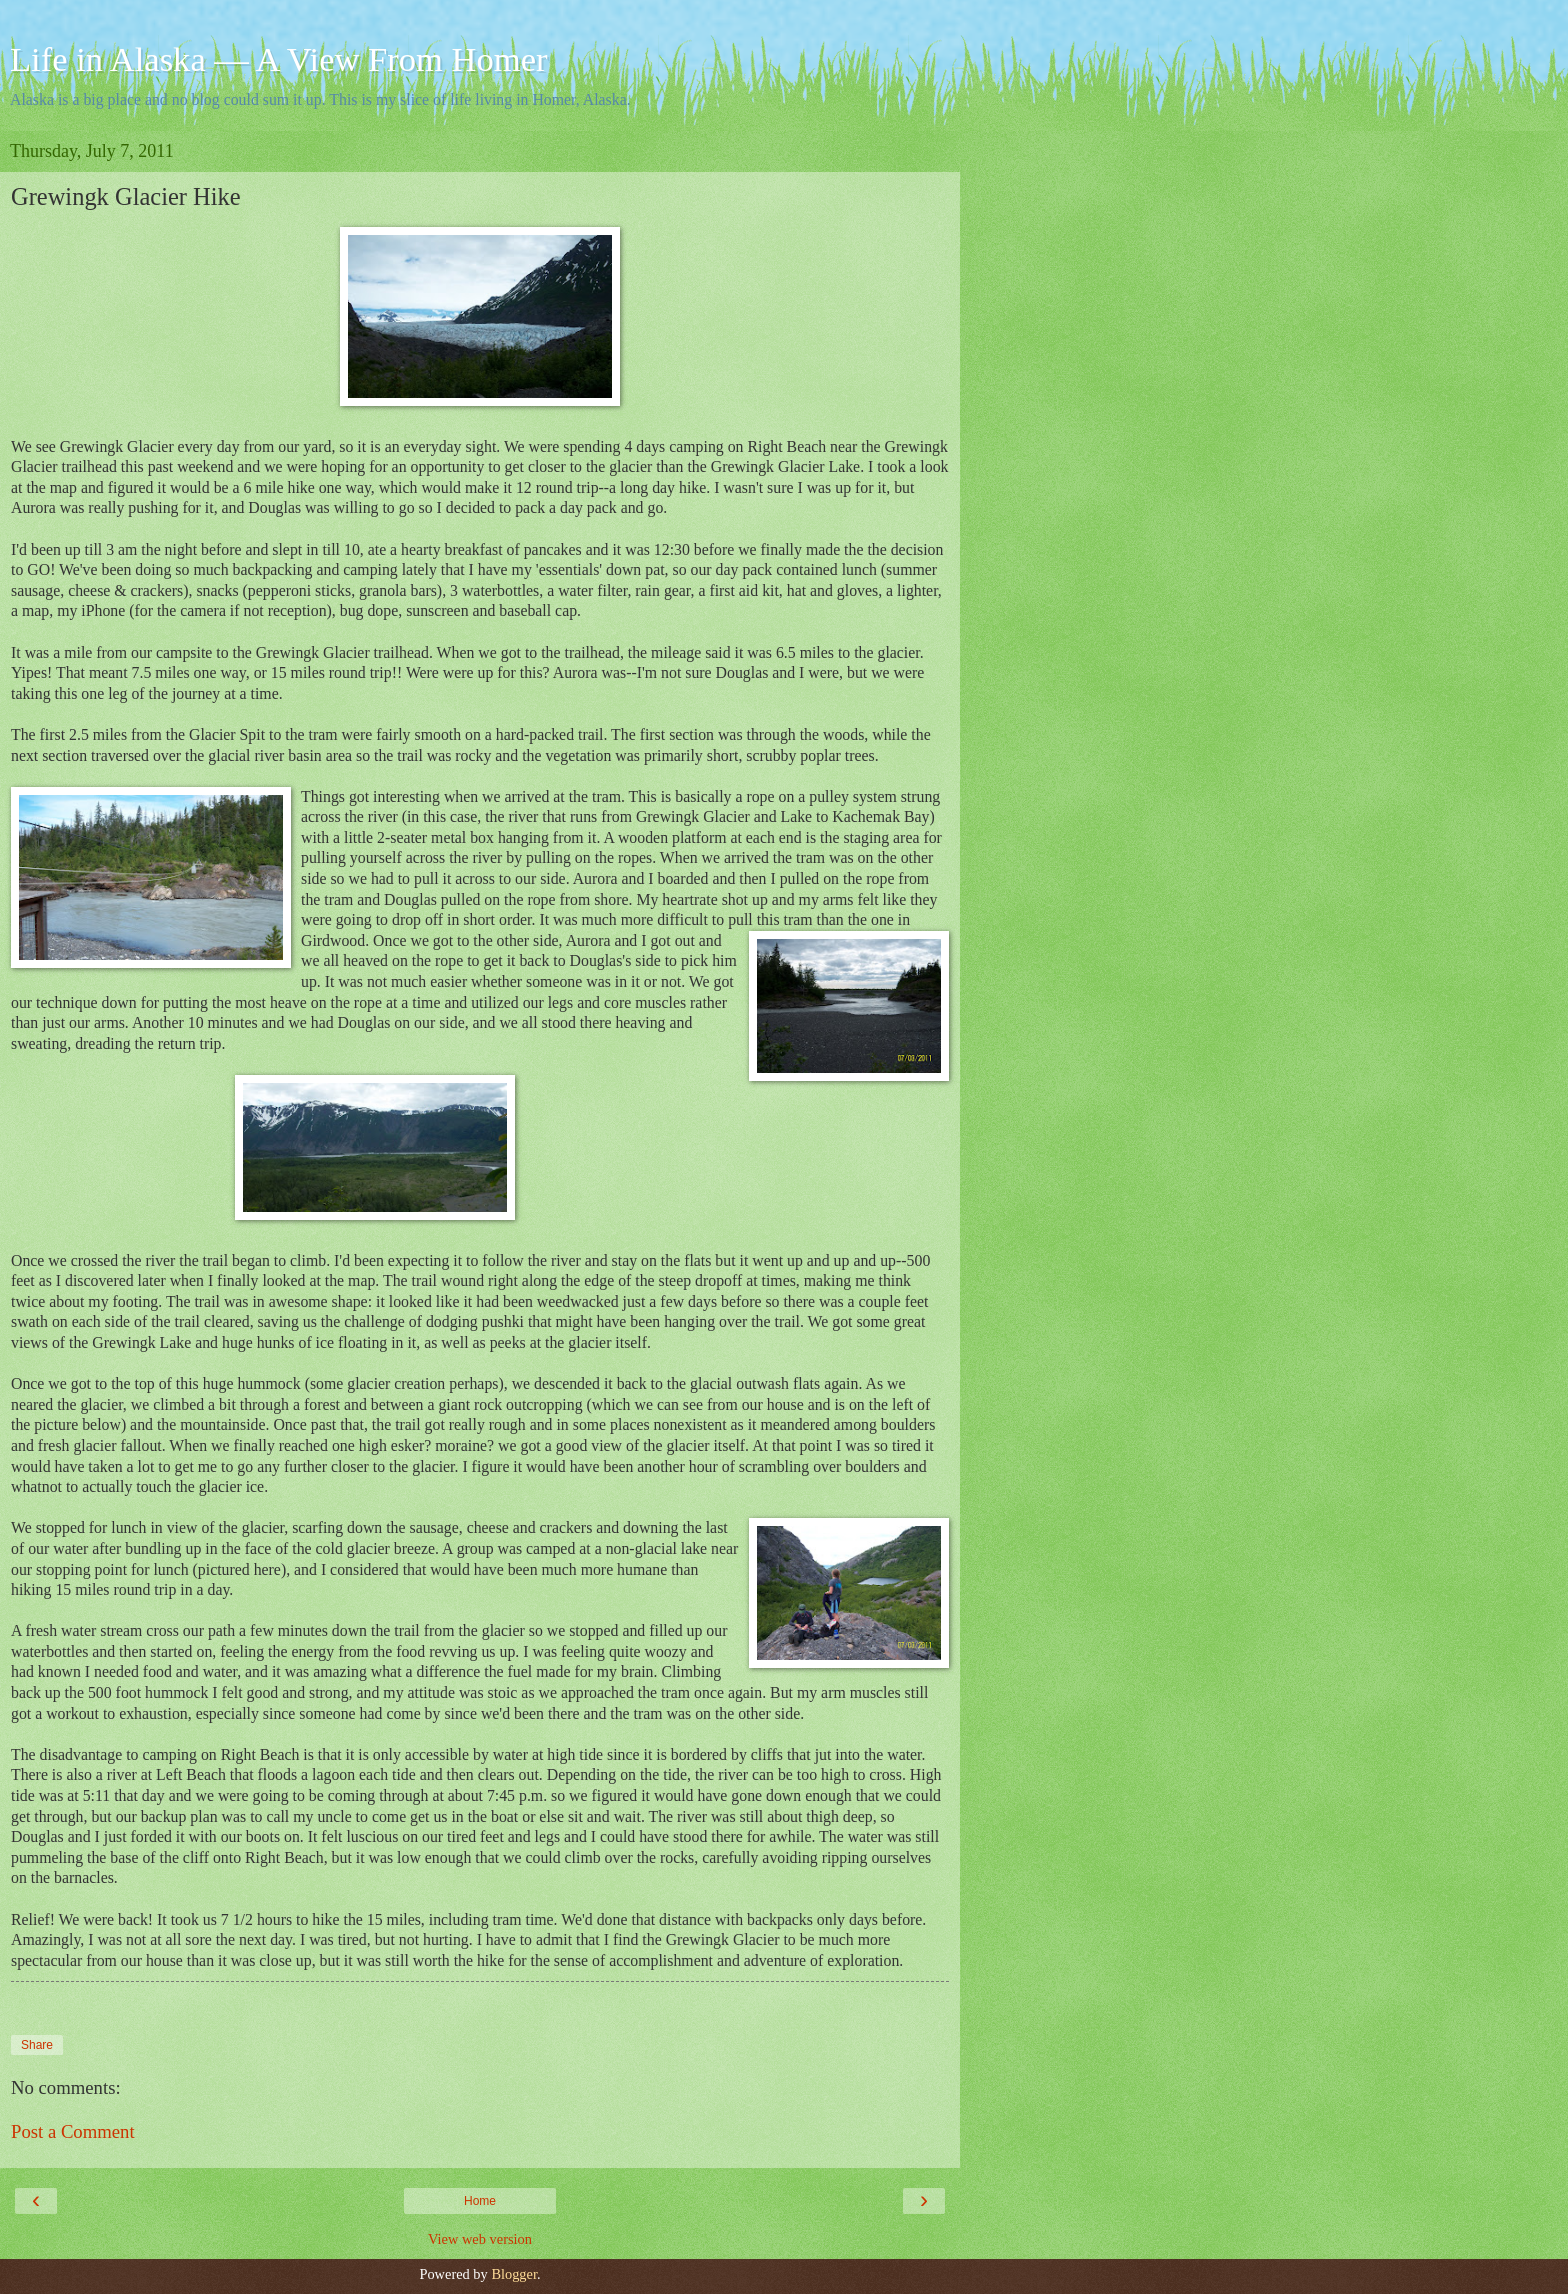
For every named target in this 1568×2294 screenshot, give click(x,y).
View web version (480, 2239)
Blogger (514, 2274)
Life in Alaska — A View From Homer (279, 59)
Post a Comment (73, 2131)
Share (37, 2045)
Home (480, 2201)
